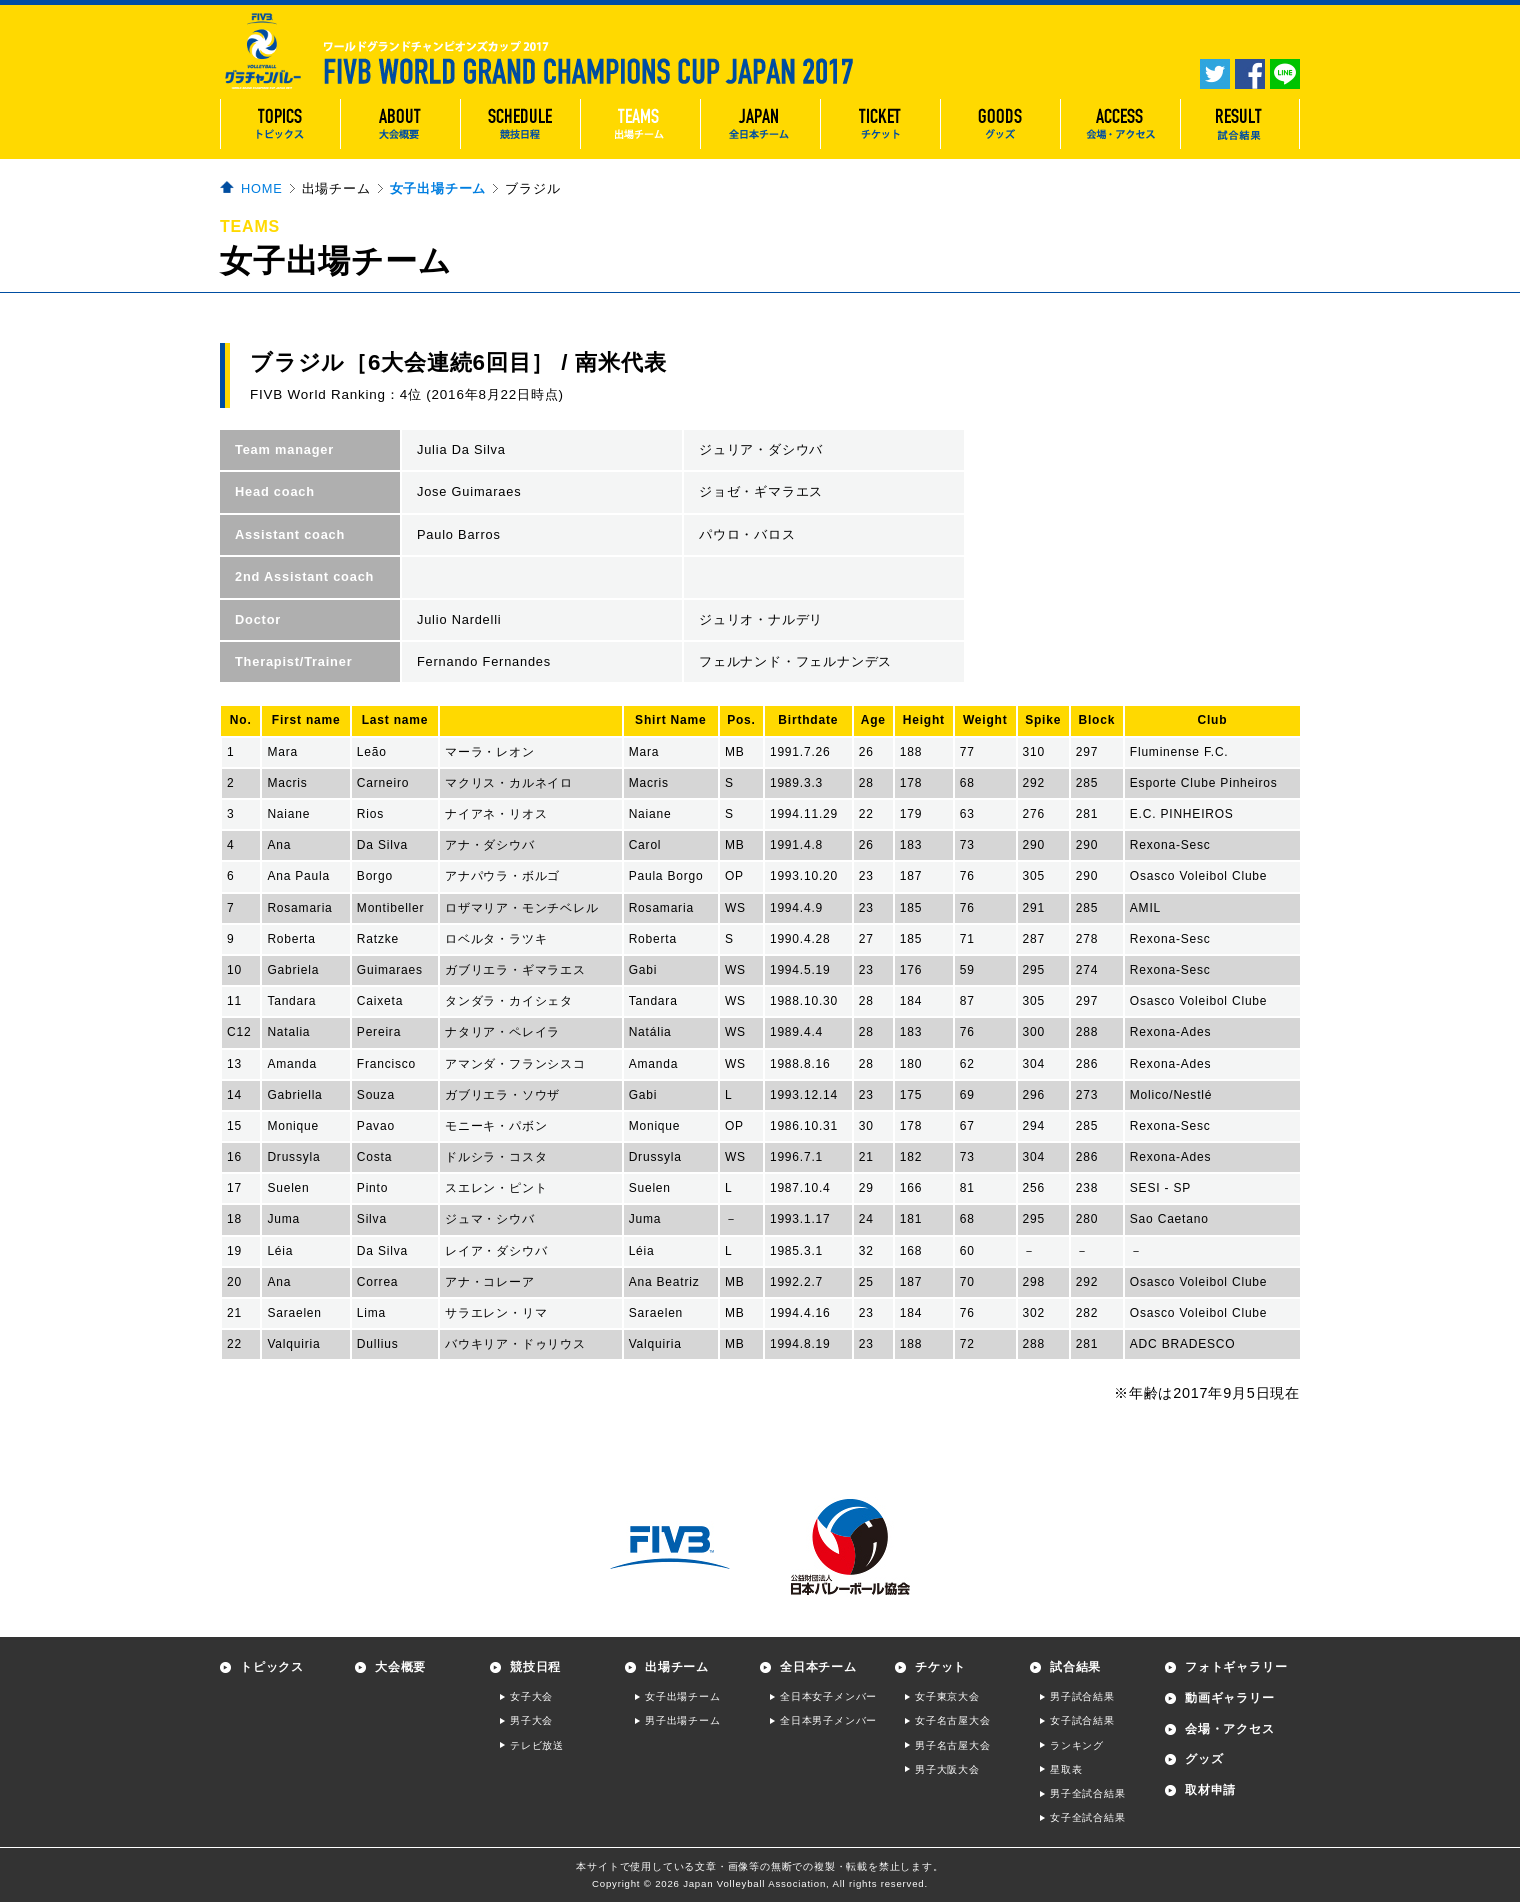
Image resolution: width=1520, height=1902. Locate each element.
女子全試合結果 (1088, 1817)
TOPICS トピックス (280, 124)
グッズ (1204, 1759)
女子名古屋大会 (953, 1720)
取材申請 (1210, 1790)
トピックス (272, 1667)
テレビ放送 (537, 1745)
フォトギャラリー (1236, 1667)
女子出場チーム (438, 188)
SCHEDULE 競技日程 (520, 124)
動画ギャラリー (1230, 1698)
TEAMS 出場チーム (640, 124)
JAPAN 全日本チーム (760, 124)
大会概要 (400, 1667)
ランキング (1077, 1745)
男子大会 (531, 1720)
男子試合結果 (1082, 1696)
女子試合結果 (1082, 1720)
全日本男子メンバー (828, 1720)
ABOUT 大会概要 (400, 124)
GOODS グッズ (1000, 124)
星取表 (1066, 1769)
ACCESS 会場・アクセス (1120, 124)
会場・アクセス (1230, 1729)
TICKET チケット (880, 124)
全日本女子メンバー (828, 1696)
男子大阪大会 (947, 1769)
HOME (262, 188)
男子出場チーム (683, 1720)
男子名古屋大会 (953, 1745)
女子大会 (531, 1696)
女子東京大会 (947, 1696)
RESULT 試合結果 (1240, 124)
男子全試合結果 (1088, 1793)
